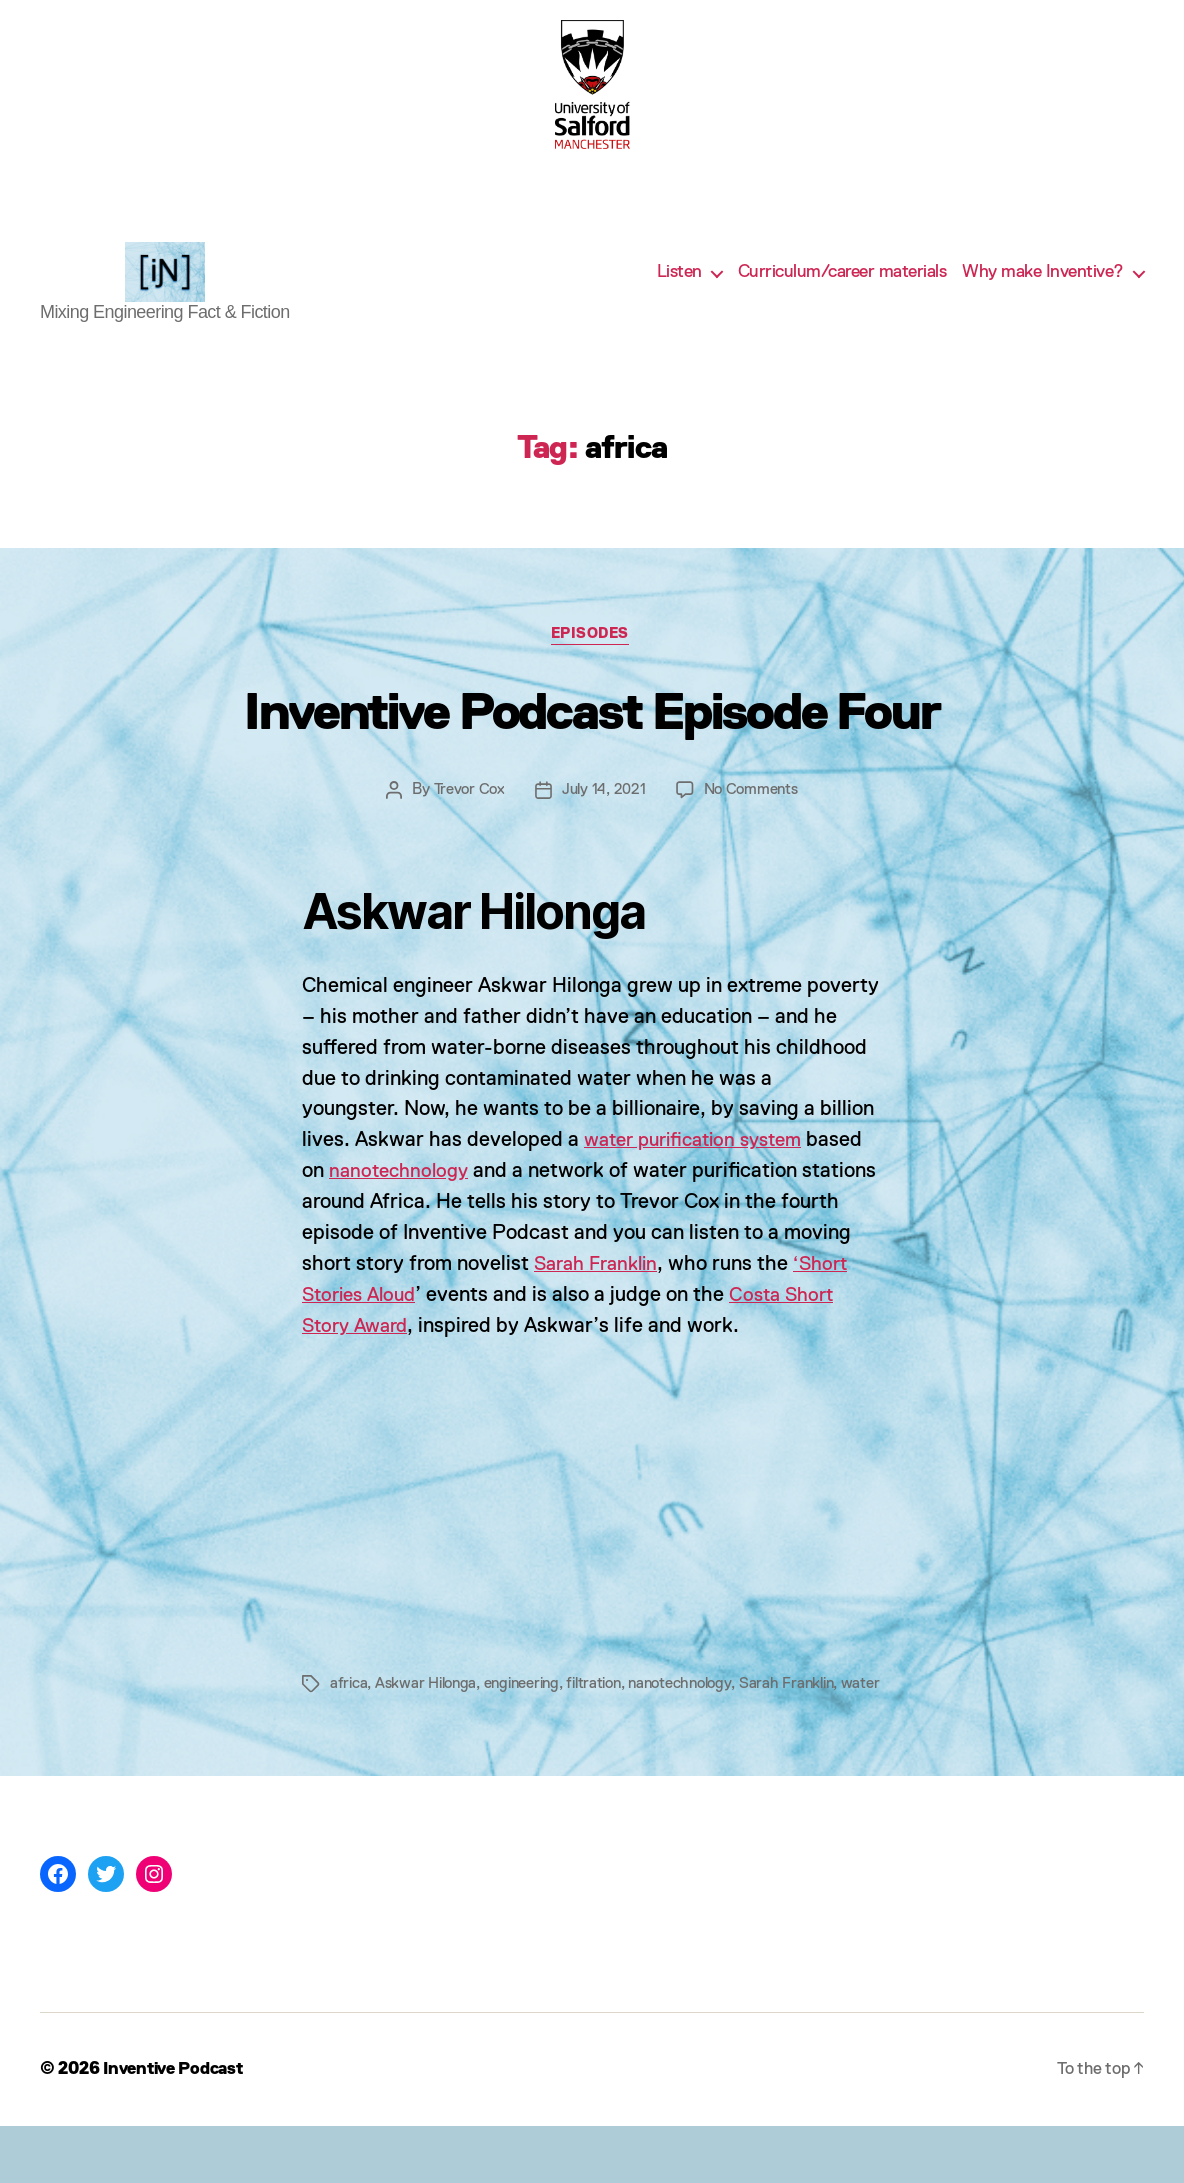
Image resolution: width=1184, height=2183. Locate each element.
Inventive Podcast (178, 2126)
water (349, 1741)
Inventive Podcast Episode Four (591, 743)
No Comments (752, 822)
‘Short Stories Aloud (395, 1328)
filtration (605, 1717)
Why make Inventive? (1043, 287)
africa (349, 1717)
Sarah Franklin (673, 1297)
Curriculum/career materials (842, 287)
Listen (679, 287)
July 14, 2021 (603, 822)
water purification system (702, 1173)
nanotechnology (402, 1204)
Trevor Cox (467, 822)
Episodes (591, 666)
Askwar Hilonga (428, 1717)
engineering (529, 1717)
